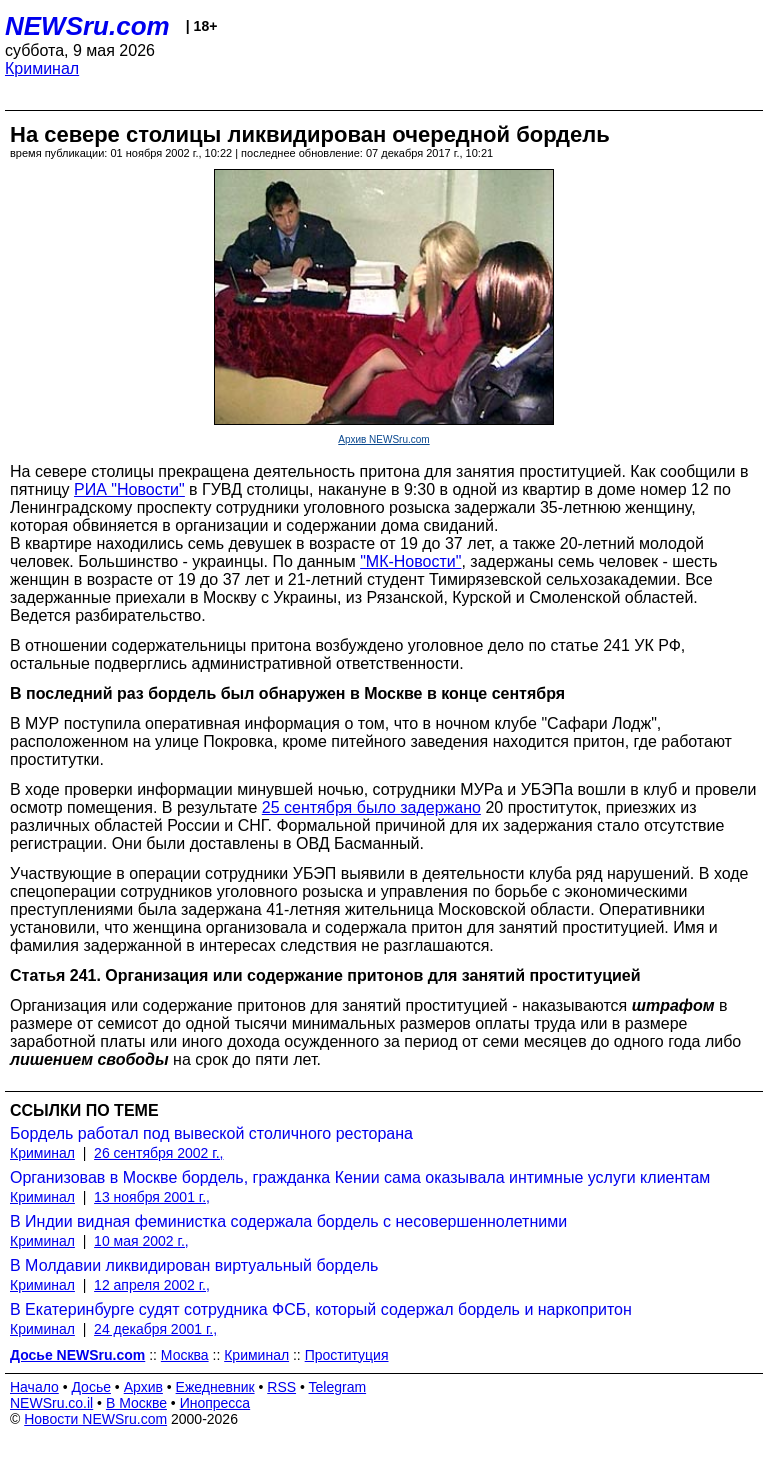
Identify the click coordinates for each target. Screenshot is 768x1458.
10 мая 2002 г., (141, 1241)
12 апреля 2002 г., (152, 1285)
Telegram (338, 1387)
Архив (143, 1387)
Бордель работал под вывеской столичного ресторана (211, 1133)
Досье (91, 1387)
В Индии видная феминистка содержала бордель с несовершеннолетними (288, 1221)
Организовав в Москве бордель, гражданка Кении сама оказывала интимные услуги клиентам (360, 1177)
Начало (34, 1387)
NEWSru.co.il (51, 1403)
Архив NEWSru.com (383, 439)
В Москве (136, 1403)
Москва (185, 1355)
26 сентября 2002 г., (158, 1153)
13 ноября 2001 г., (152, 1197)
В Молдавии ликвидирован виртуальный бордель (194, 1265)
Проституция (347, 1355)
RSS (281, 1387)
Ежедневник (215, 1387)
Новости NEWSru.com (95, 1419)
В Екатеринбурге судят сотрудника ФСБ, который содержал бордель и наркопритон (321, 1309)
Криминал (42, 68)
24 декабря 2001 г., (155, 1329)
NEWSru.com (87, 26)
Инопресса (215, 1403)
